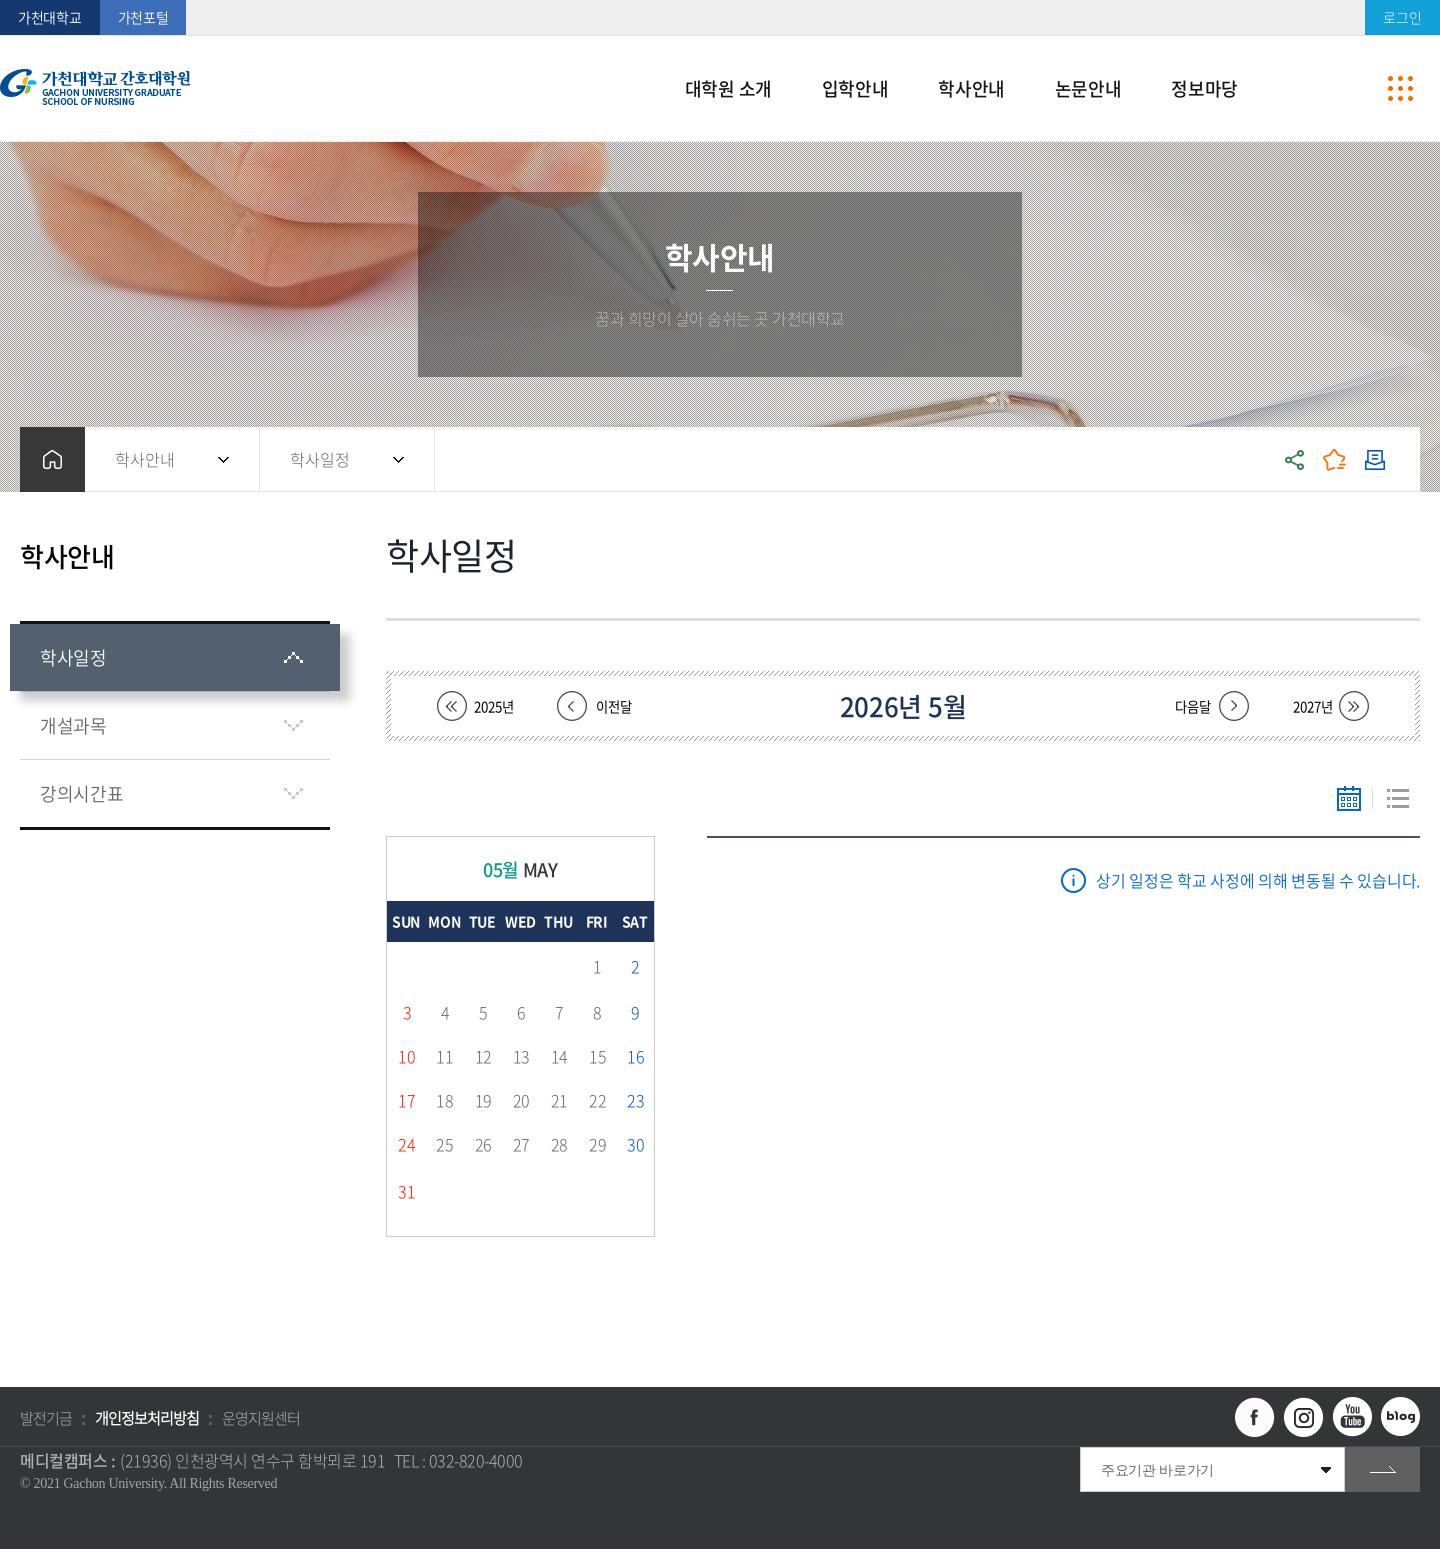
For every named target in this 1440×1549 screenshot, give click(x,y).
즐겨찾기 (1335, 459)
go (1382, 1469)
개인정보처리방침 (147, 1418)
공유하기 (1295, 459)
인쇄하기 (1375, 459)
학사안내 (145, 459)
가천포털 (143, 17)
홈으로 (52, 459)
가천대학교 (50, 17)
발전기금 (46, 1418)
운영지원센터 (261, 1418)
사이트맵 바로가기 (1400, 89)
